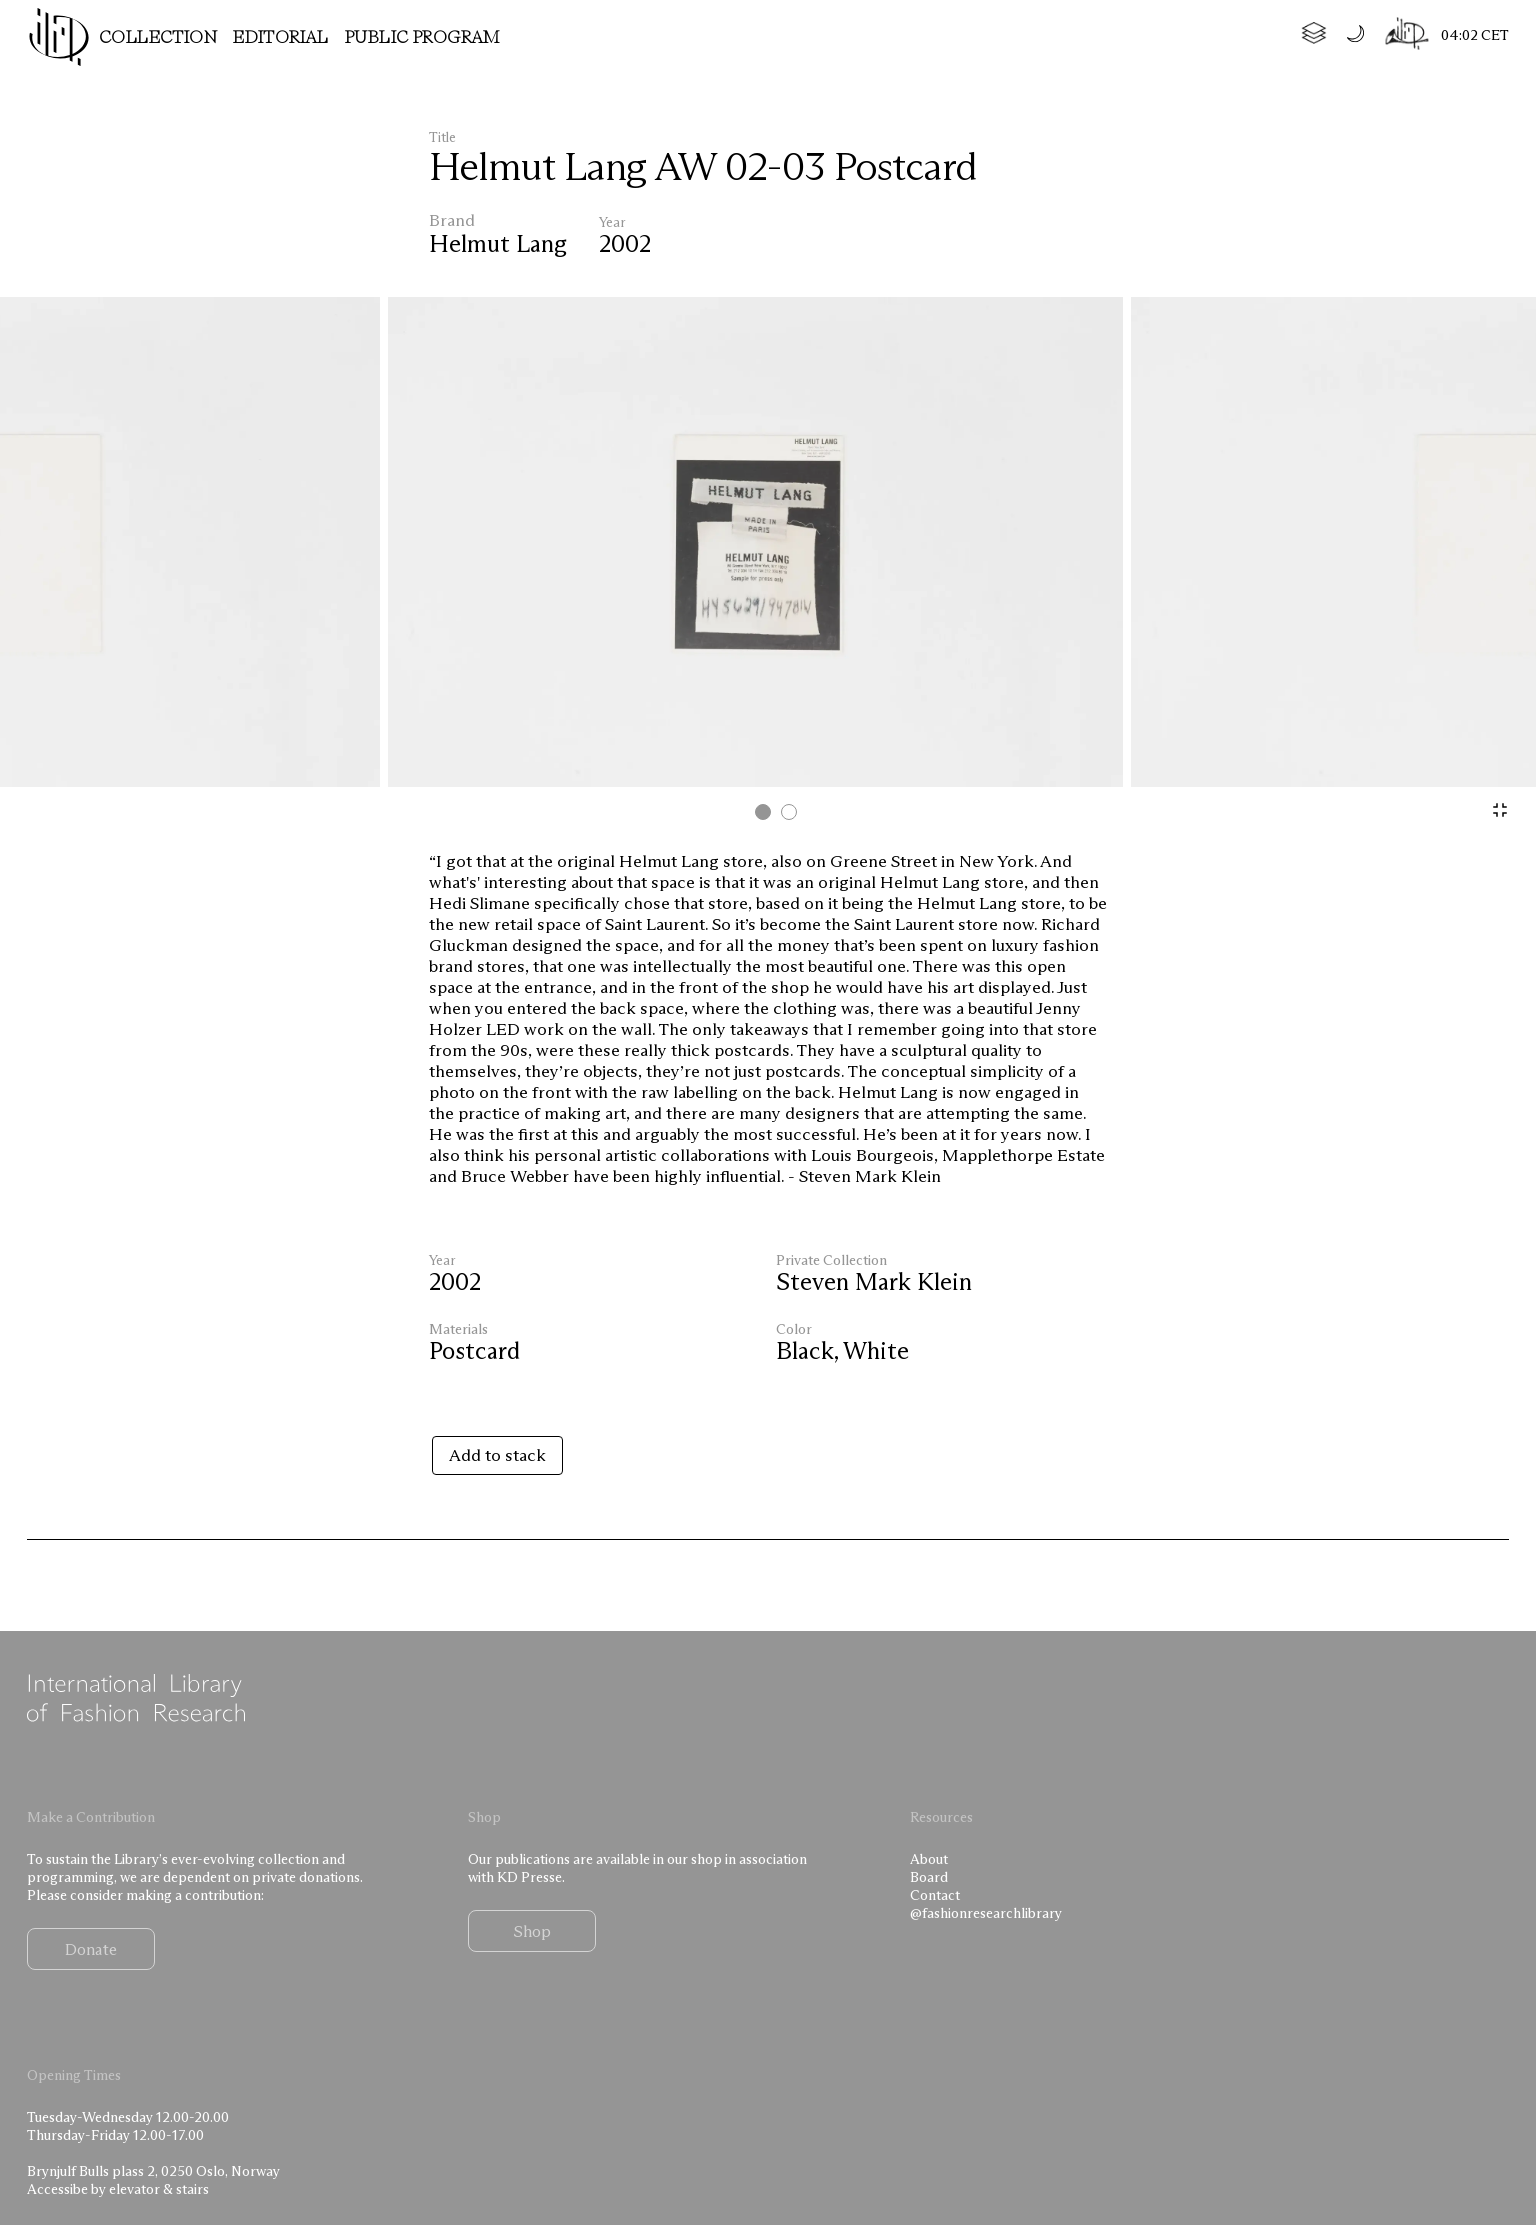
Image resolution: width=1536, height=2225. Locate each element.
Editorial (281, 37)
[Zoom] (1500, 810)
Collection (158, 37)
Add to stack (497, 1455)
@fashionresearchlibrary (986, 1913)
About (929, 1859)
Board (929, 1877)
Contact (935, 1895)
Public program (422, 37)
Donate (91, 1949)
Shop (532, 1931)
